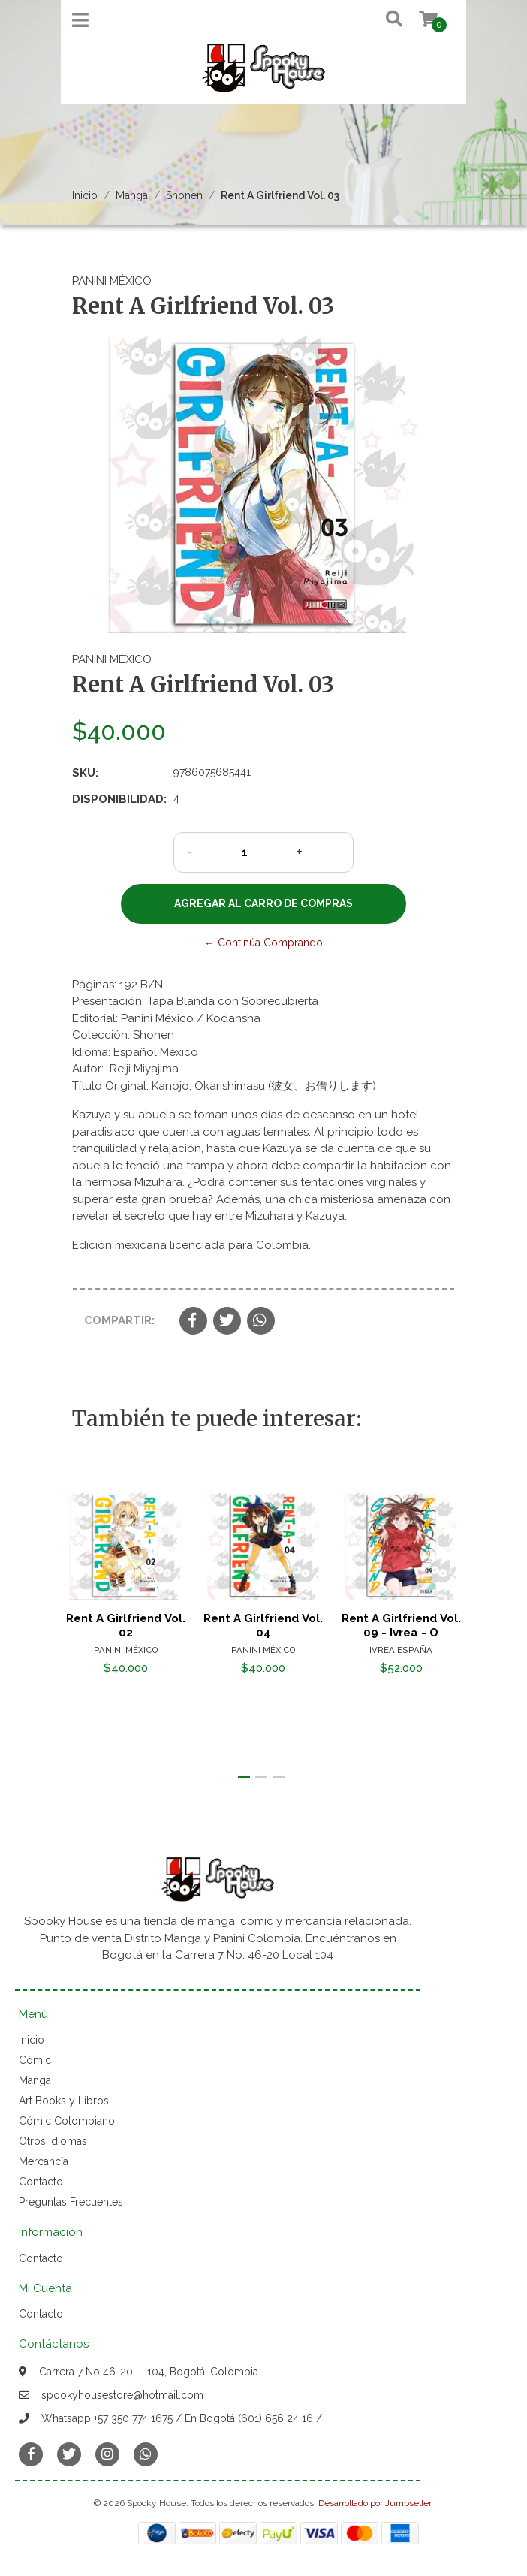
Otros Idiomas (53, 2141)
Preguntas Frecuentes (71, 2202)
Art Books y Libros (64, 2101)
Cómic (35, 2060)
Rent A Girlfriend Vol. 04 (263, 1625)
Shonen (184, 195)
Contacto (41, 2182)
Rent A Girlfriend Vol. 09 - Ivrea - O (401, 1625)
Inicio (85, 195)
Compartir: (119, 1320)
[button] (383, 20)
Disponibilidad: (117, 799)
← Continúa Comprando (263, 943)
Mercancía (43, 2161)
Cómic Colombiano (67, 2121)
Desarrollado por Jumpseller (374, 2503)
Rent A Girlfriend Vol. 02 (125, 1625)
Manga (132, 195)
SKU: (85, 773)
